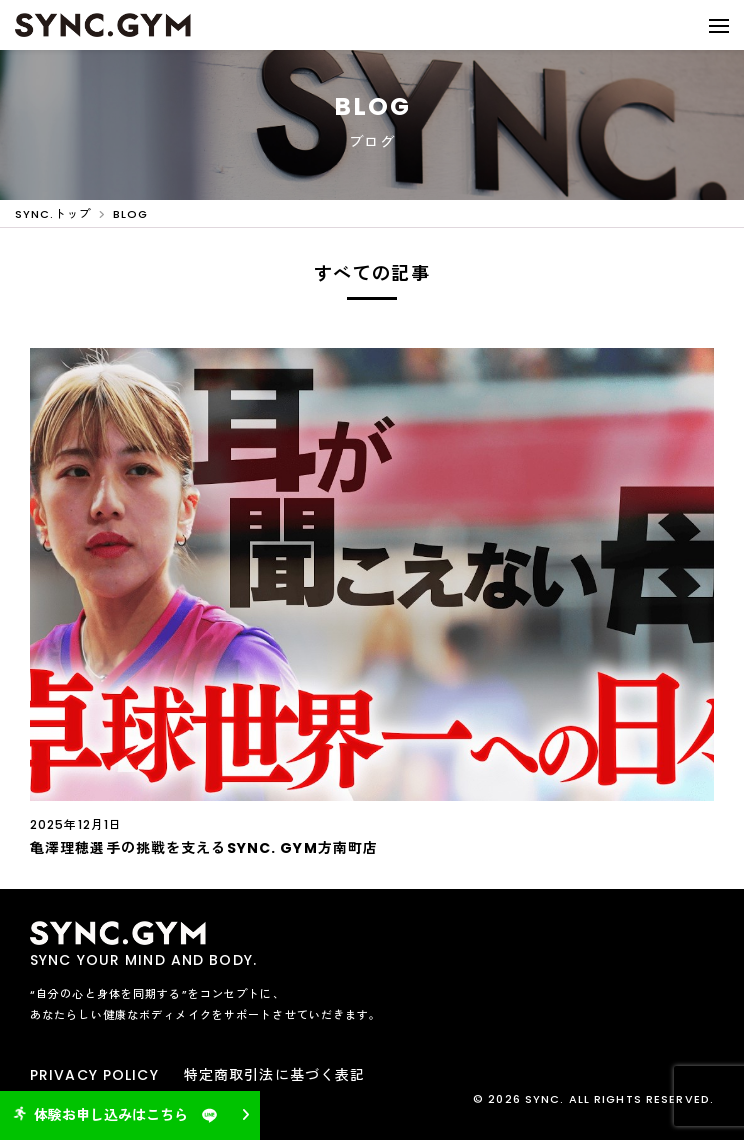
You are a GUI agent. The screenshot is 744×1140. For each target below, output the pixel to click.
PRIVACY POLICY (94, 1075)
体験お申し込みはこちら (117, 1115)
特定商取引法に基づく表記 (274, 1075)
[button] (719, 25)
